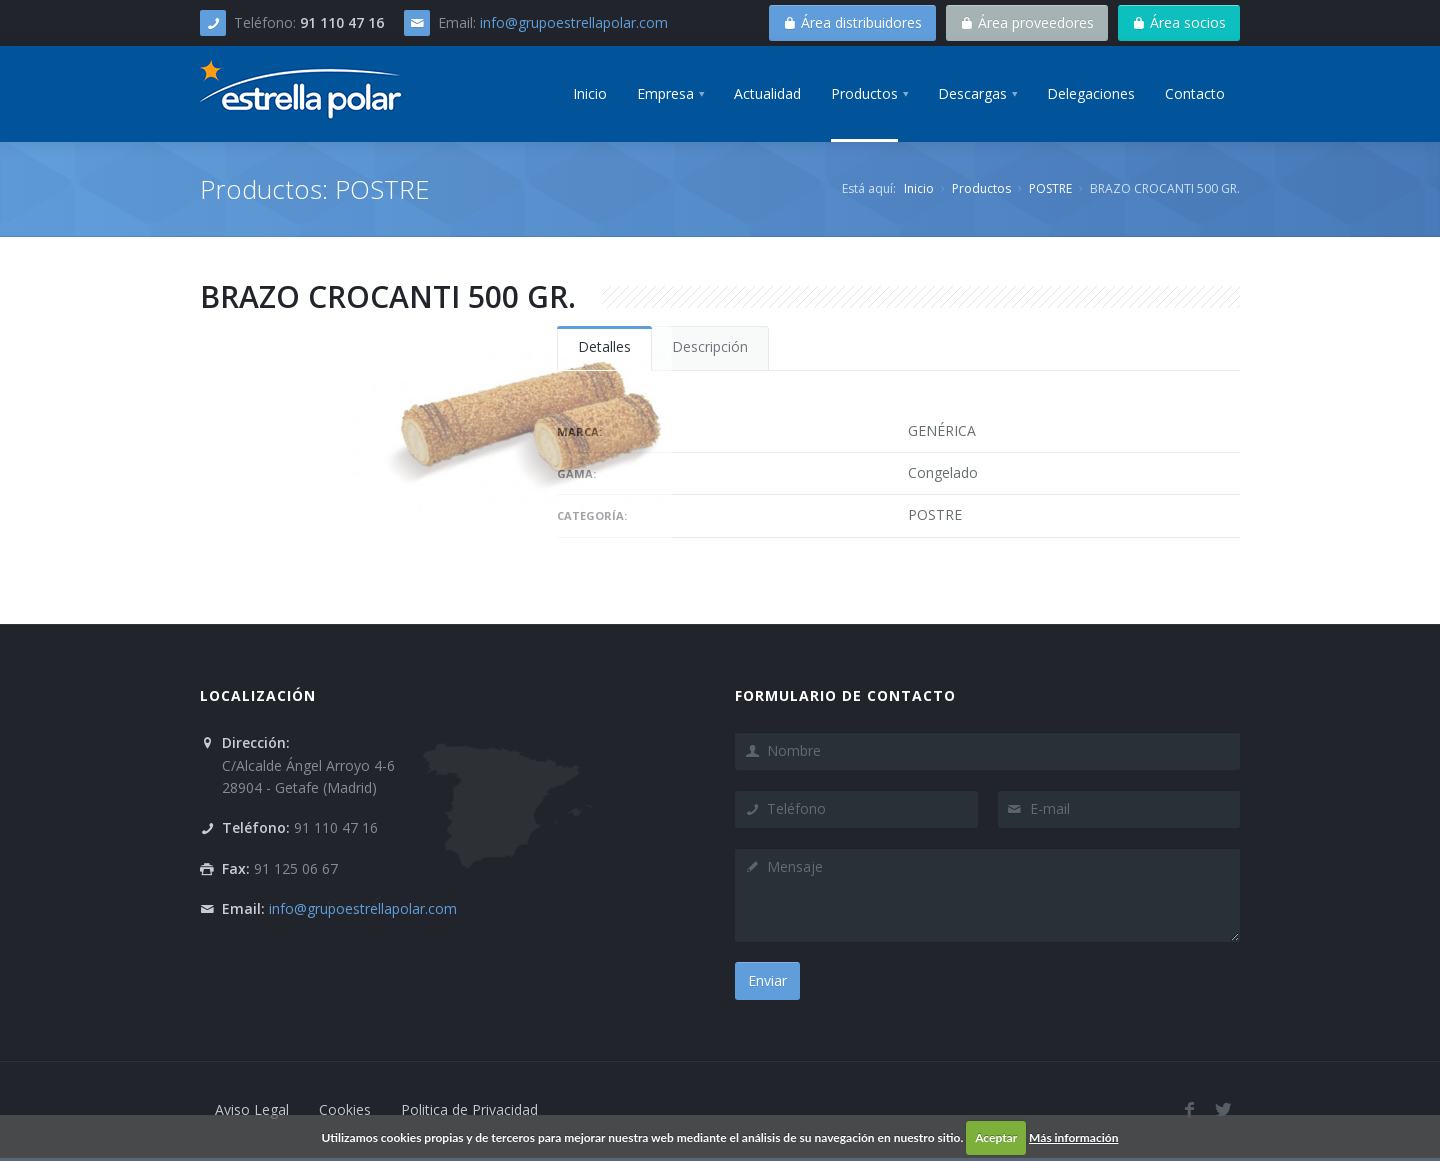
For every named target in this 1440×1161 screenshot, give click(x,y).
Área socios (1179, 22)
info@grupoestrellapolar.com (574, 22)
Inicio (919, 188)
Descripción (710, 346)
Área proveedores (1027, 22)
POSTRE (1050, 188)
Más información (1073, 1137)
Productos (981, 188)
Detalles (604, 346)
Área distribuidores (852, 22)
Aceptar (996, 1137)
